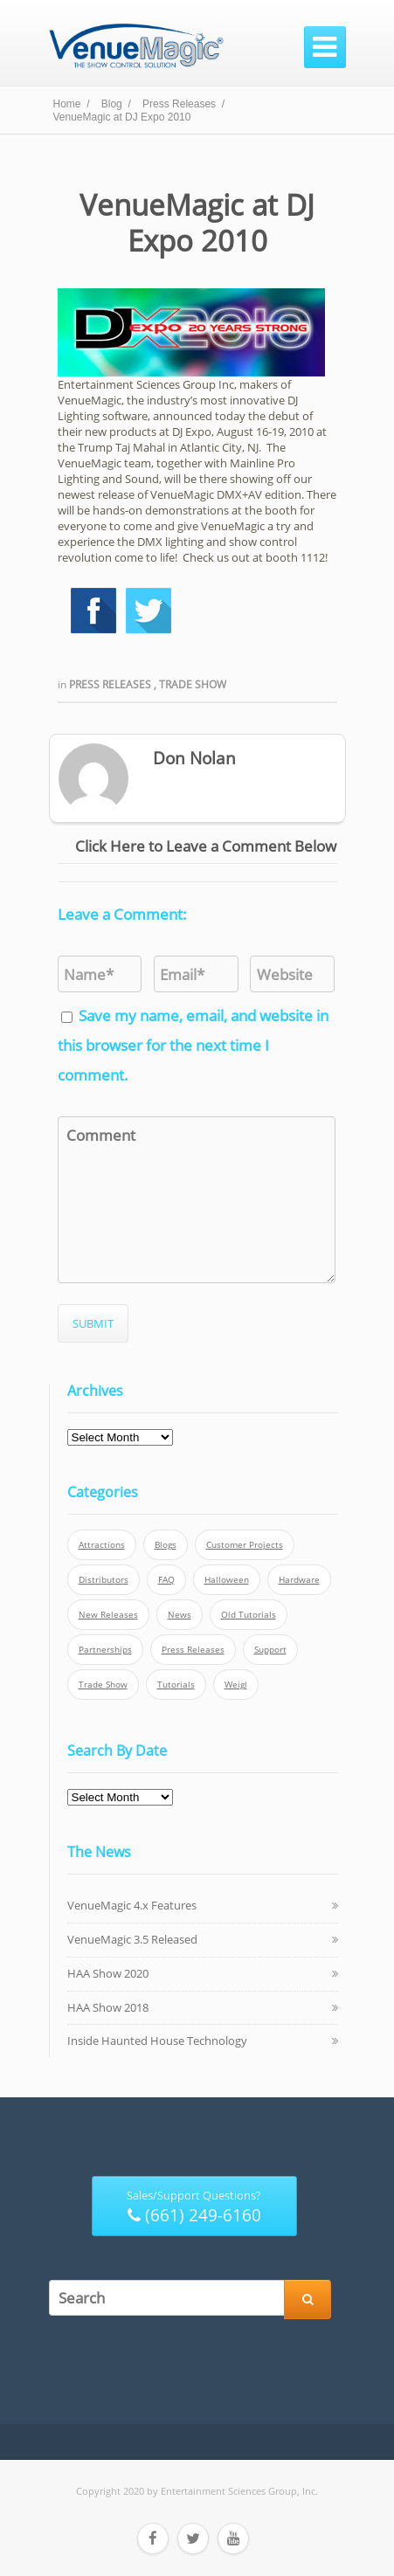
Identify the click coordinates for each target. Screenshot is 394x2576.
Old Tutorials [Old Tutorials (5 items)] (248, 1614)
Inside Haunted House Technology (157, 2040)
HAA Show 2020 (108, 1973)
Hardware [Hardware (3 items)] (299, 1579)
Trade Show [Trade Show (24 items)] (103, 1684)
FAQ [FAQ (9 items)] (166, 1579)
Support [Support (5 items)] (270, 1649)
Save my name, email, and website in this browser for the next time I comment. (193, 1045)
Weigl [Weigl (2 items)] (236, 1684)
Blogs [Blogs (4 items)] (165, 1544)
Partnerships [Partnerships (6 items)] (105, 1649)
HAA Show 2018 (108, 2007)
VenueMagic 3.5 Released (132, 1939)
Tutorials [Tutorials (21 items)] (176, 1684)
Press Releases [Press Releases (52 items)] (193, 1649)
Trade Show (192, 684)
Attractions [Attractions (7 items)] (102, 1544)
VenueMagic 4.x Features (132, 1905)
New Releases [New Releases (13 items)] (108, 1614)
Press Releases (111, 684)
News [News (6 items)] (179, 1614)
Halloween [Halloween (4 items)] (226, 1579)
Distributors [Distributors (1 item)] (103, 1579)
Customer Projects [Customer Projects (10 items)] (244, 1544)
